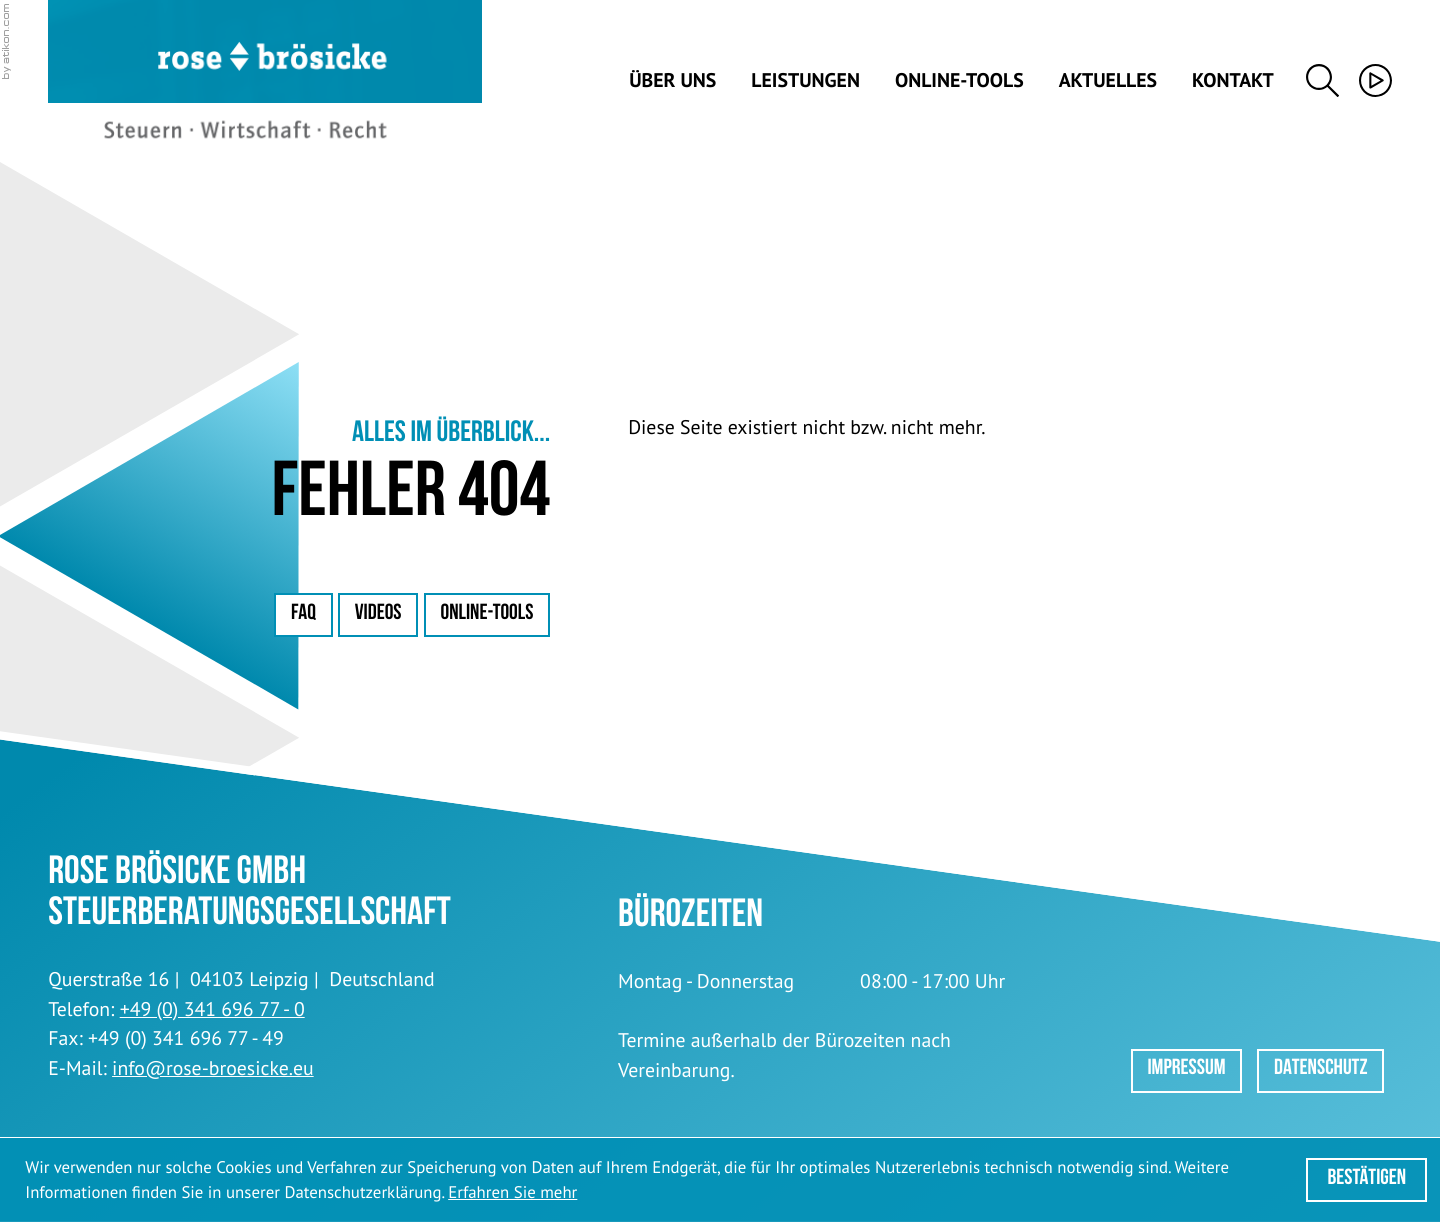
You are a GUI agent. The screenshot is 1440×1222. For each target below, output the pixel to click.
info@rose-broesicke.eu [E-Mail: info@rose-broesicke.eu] (213, 1068)
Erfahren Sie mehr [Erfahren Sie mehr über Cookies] (512, 1192)
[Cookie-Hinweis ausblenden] (1366, 1180)
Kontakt (1233, 80)
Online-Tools (959, 80)
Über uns (672, 80)
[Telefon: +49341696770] (212, 1010)
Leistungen (805, 80)
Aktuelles (1108, 80)
